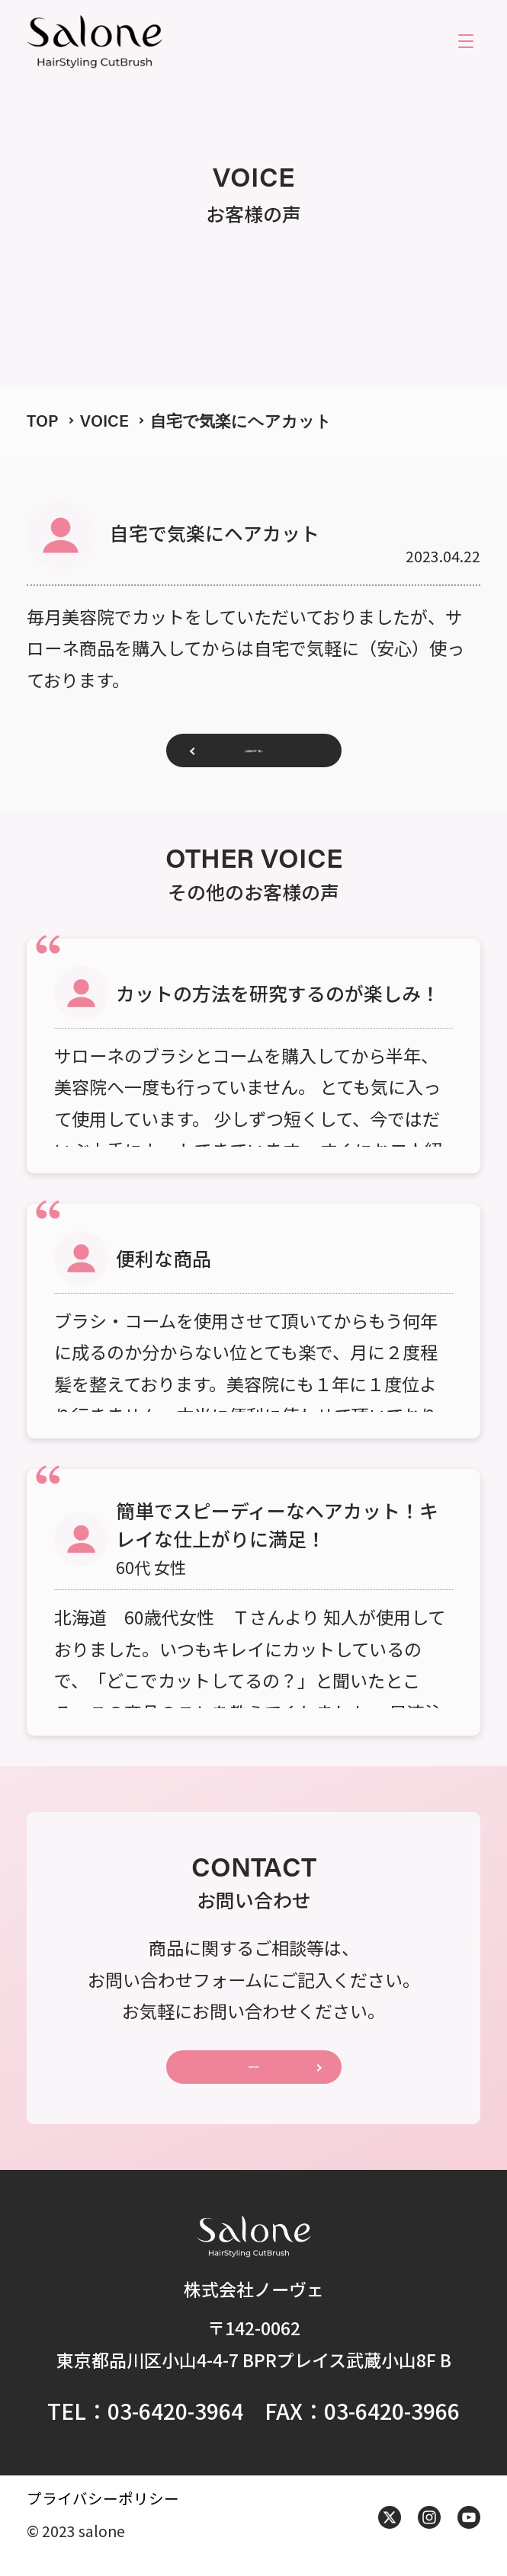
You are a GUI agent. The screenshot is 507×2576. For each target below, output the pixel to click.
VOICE (104, 419)
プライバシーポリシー (103, 2515)
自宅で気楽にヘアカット (241, 419)
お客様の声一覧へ (254, 755)
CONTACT (254, 2079)
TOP (43, 419)
